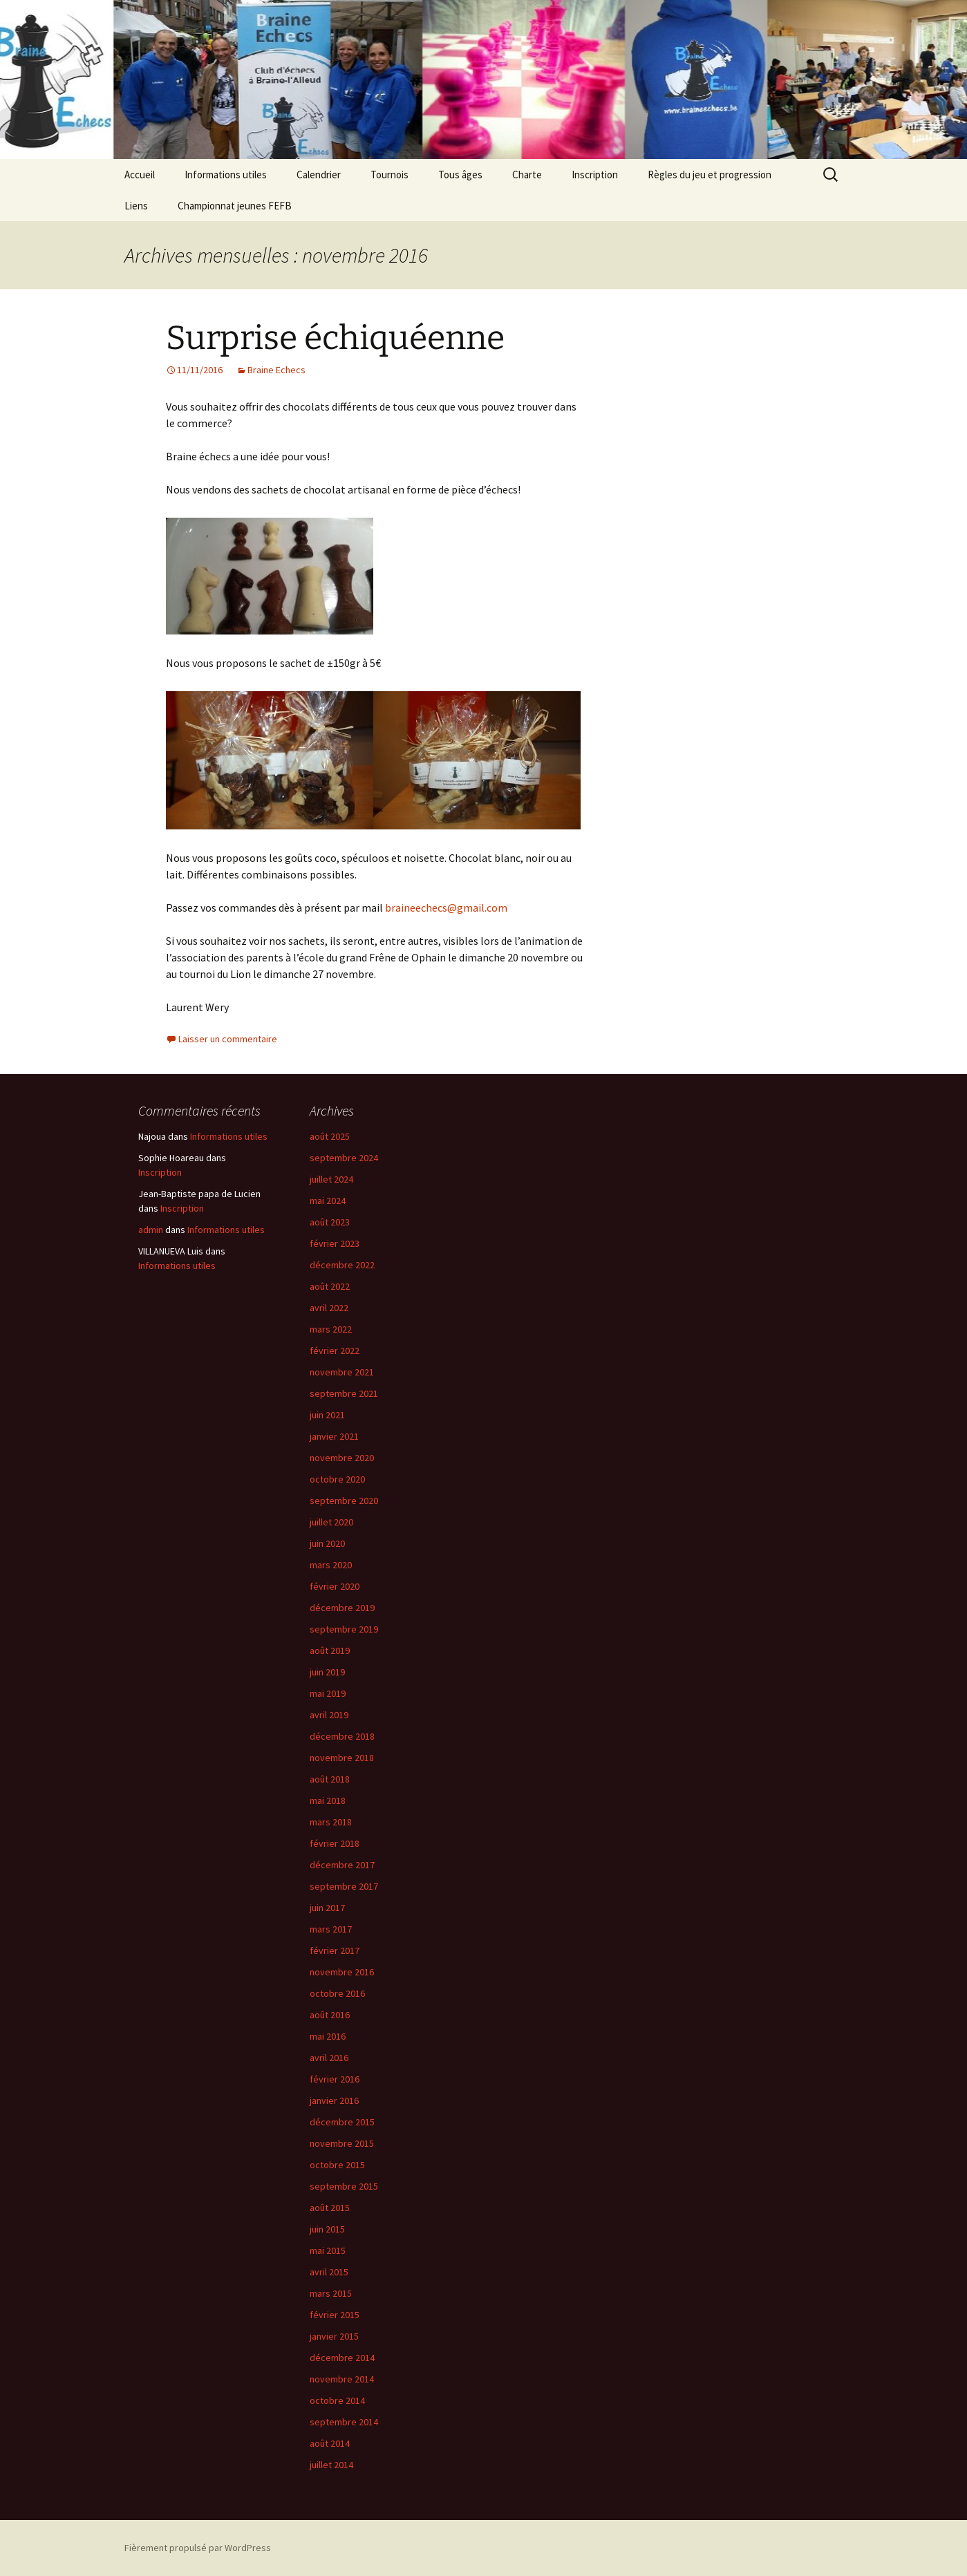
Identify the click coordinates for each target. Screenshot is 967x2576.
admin (150, 1229)
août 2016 (330, 2015)
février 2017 (334, 1950)
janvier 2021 (334, 1436)
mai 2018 (328, 1800)
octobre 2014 (337, 2400)
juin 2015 (327, 2229)
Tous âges (460, 174)
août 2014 (330, 2443)
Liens (136, 205)
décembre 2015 (342, 2122)
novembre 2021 (342, 1372)
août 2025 (330, 1136)
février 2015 (334, 2315)
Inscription (595, 174)
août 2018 (330, 1779)
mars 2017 (331, 1929)
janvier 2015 (334, 2336)
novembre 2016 (342, 1972)
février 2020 (334, 1586)
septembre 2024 (344, 1157)
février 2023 (334, 1243)
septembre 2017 (344, 1886)
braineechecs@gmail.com (446, 907)
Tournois (389, 174)
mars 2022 (331, 1329)
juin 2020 (327, 1543)
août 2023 (330, 1222)
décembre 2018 (342, 1736)
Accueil (139, 174)
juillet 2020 (331, 1522)
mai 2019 (328, 1693)
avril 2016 (329, 2057)
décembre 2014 (342, 2357)
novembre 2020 (342, 1457)
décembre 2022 (342, 1265)
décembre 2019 (342, 1607)
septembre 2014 (344, 2422)
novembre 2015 (342, 2143)
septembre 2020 (344, 1500)
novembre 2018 (342, 1757)
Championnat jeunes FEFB (235, 205)
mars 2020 (331, 1565)
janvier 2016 (334, 2100)
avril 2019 (329, 1715)
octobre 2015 (337, 2165)
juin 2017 (327, 1907)
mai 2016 (328, 2036)
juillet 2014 (331, 2465)
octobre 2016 (337, 1993)
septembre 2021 (344, 1393)
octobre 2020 (337, 1479)
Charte (527, 174)
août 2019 (330, 1650)
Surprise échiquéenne (335, 338)
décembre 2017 (342, 1865)
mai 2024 (328, 1200)
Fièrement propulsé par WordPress (197, 2547)
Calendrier (319, 174)
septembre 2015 (344, 2186)
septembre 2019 (344, 1629)
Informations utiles (226, 174)
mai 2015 (328, 2250)
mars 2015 (331, 2293)
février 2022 (334, 1350)
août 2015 (330, 2207)
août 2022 (330, 1286)
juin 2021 (327, 1415)
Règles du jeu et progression (709, 174)
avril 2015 (329, 2272)
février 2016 (334, 2079)
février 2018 (334, 1843)
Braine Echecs (276, 370)
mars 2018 (331, 1822)
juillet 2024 (331, 1179)
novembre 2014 (342, 2379)
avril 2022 (329, 1307)
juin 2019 (327, 1672)
